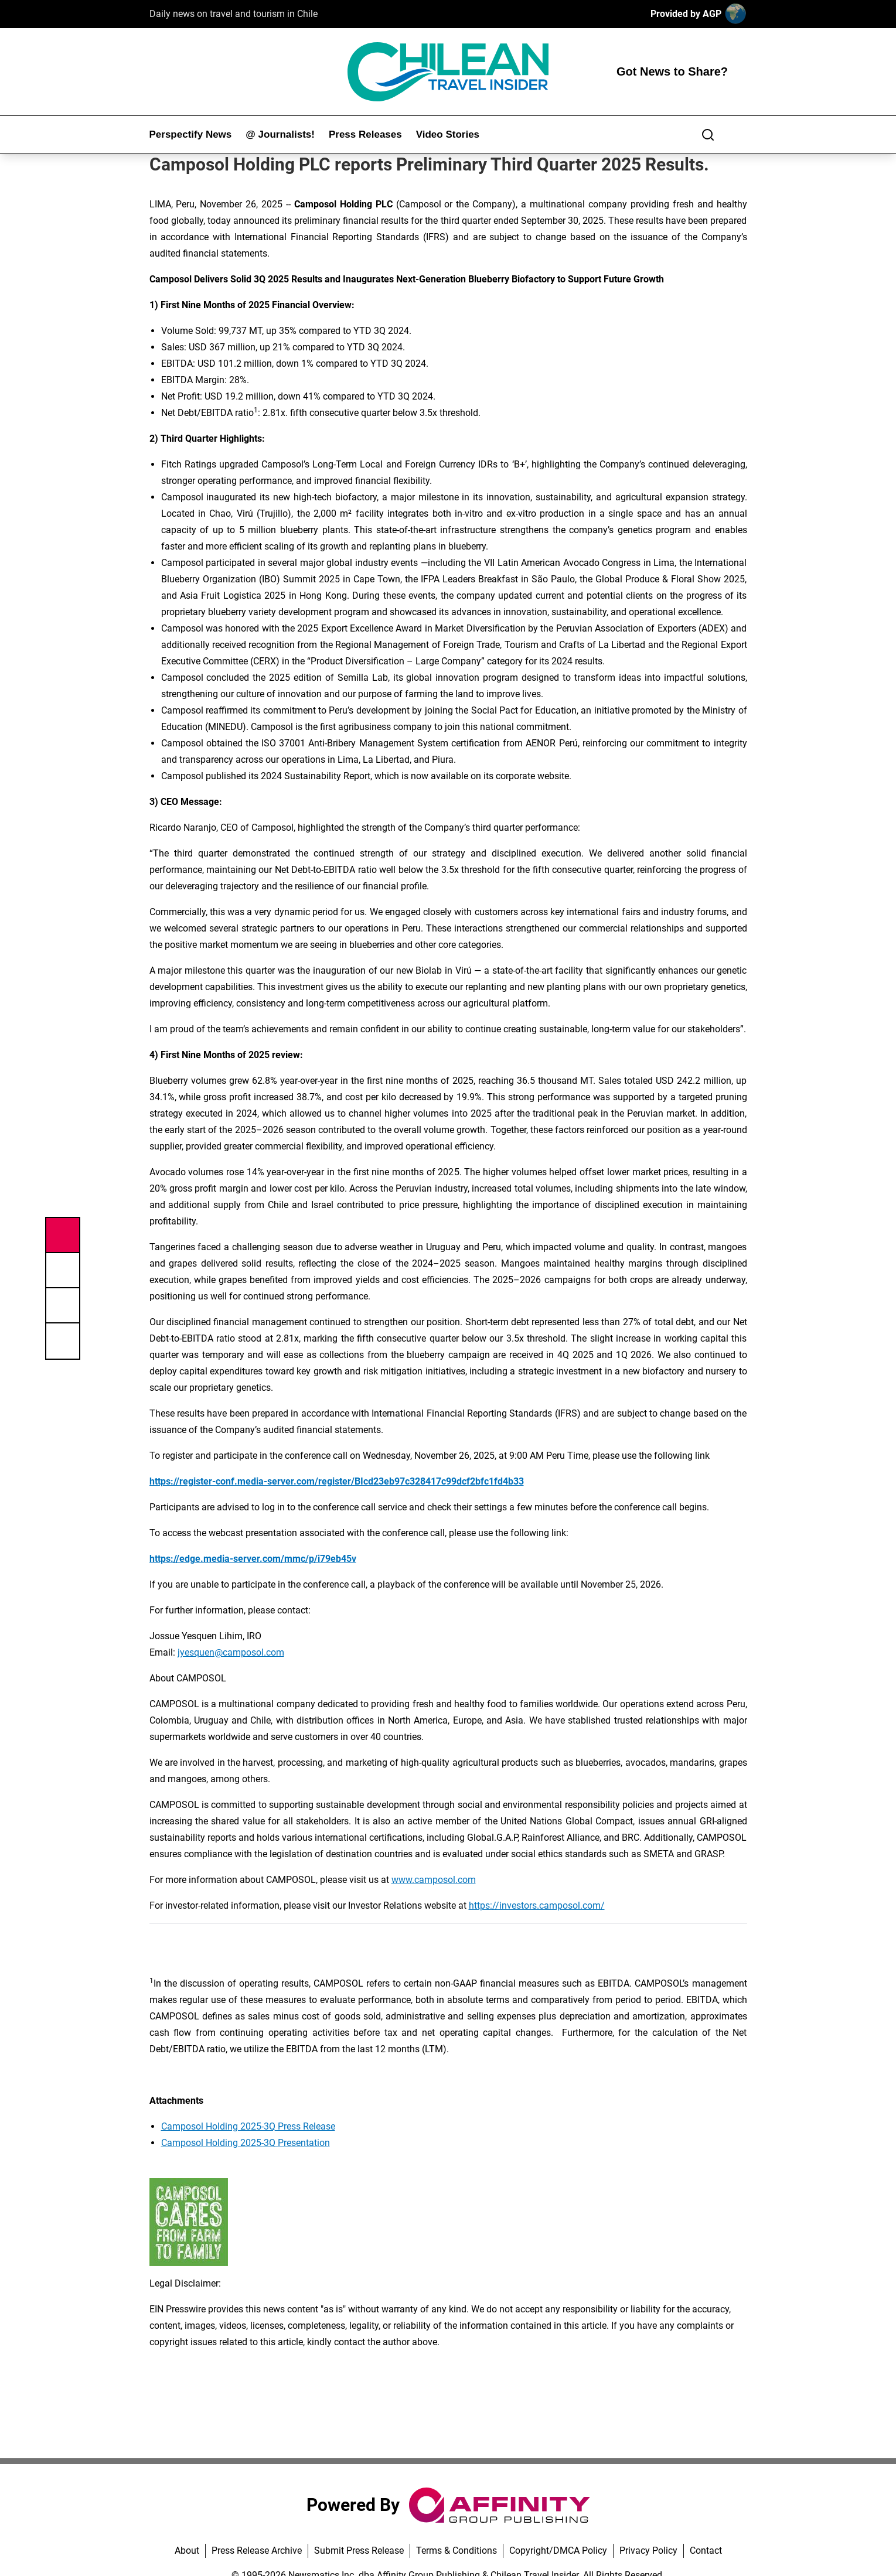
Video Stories (447, 134)
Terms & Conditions (456, 2550)
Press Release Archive (257, 2550)
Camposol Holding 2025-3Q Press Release (248, 2126)
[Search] (708, 134)
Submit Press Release (359, 2550)
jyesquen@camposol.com (231, 1652)
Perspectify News (190, 134)
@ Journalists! (280, 134)
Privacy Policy (648, 2550)
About (187, 2550)
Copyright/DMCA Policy (558, 2550)
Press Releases (365, 134)
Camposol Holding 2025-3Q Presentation (245, 2142)
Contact (706, 2550)
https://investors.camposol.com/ (537, 1905)
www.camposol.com (433, 1879)
